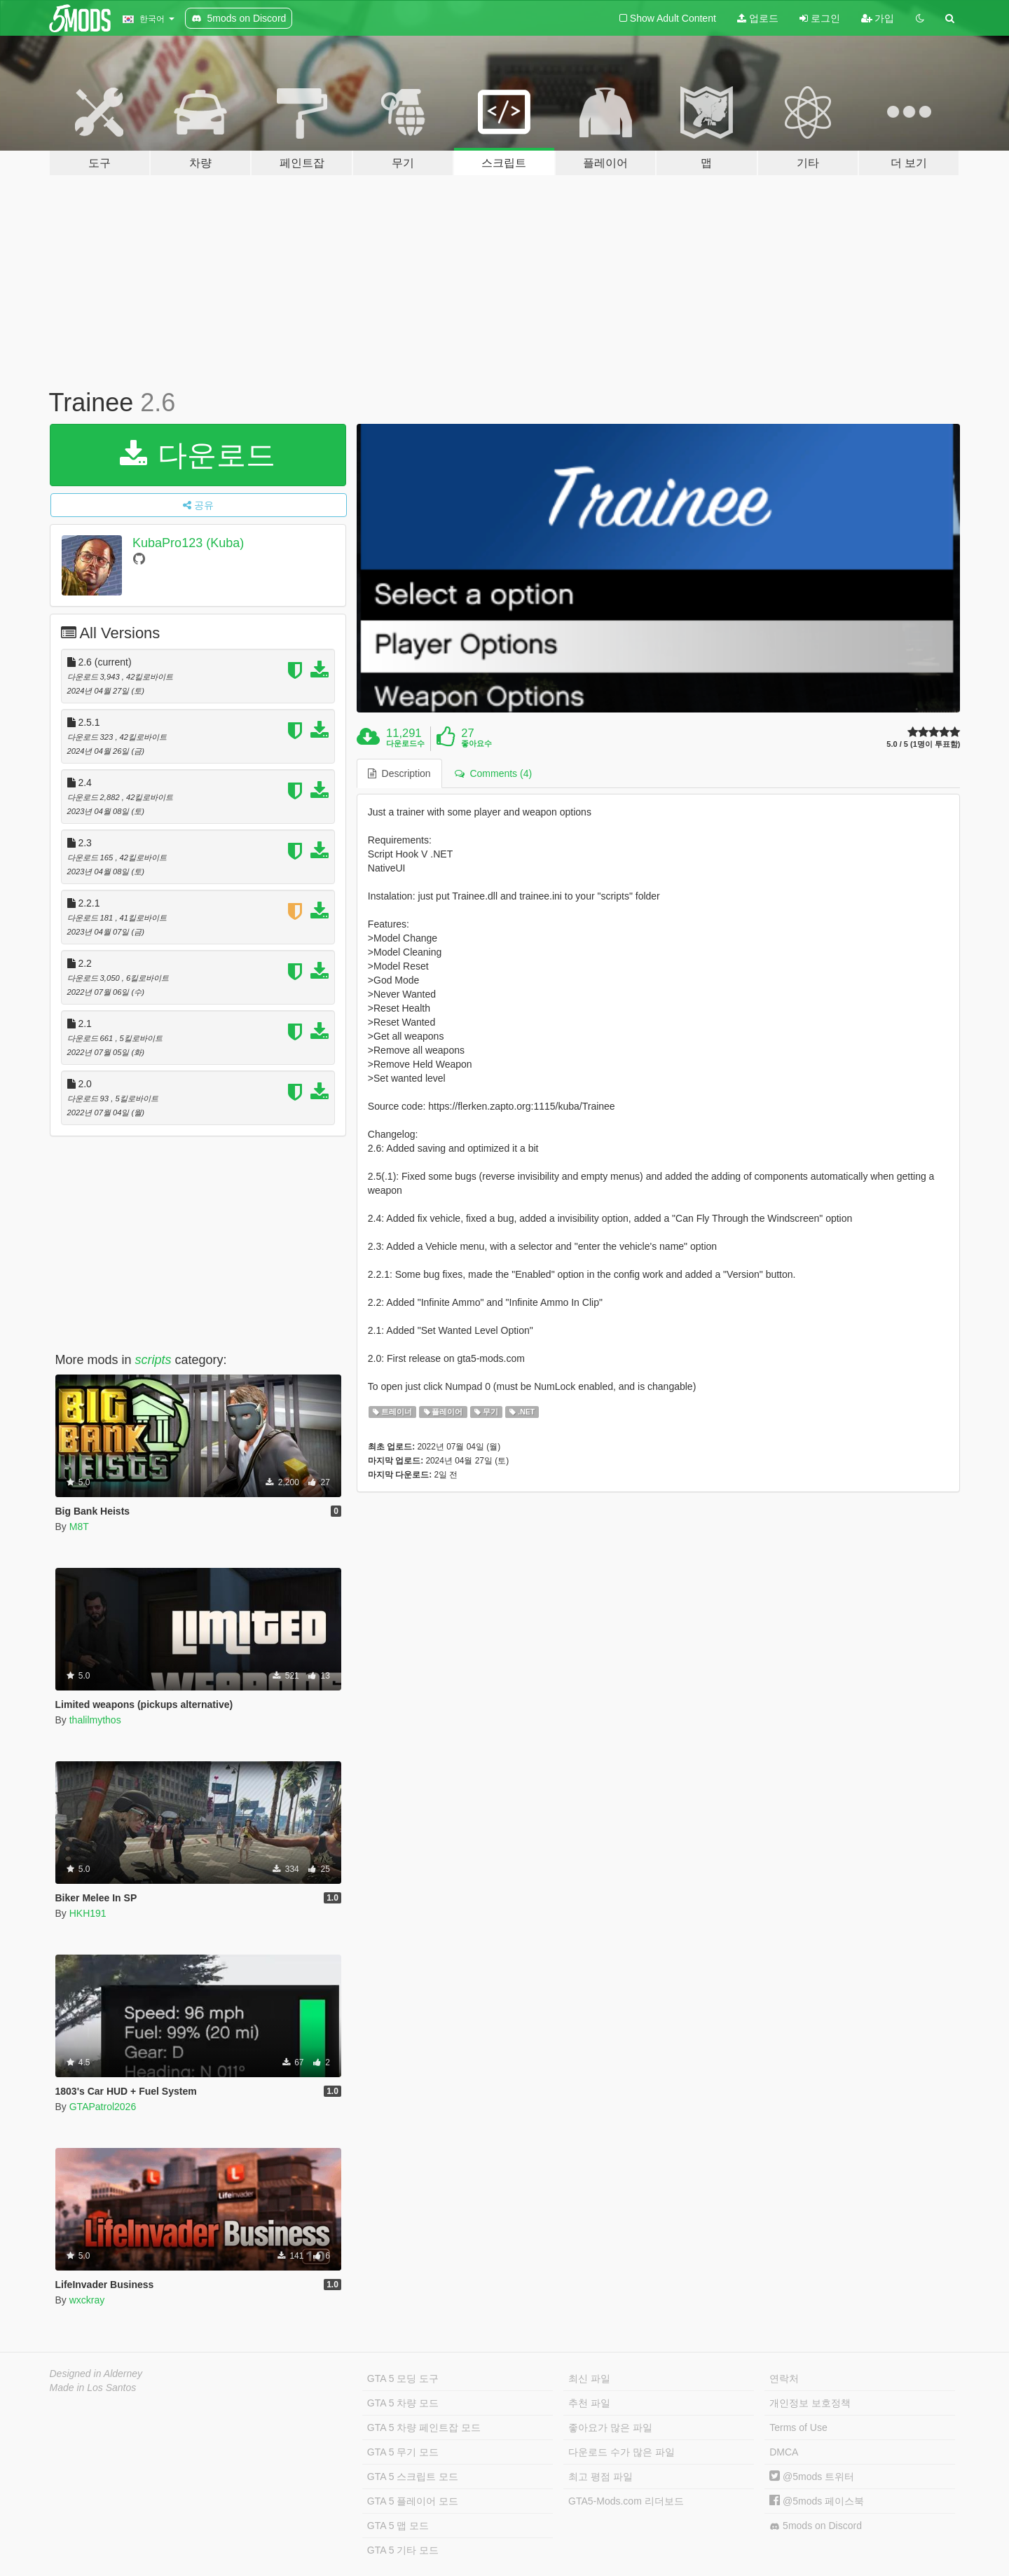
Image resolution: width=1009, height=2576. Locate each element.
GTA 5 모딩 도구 (403, 2378)
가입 (878, 18)
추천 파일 (589, 2403)
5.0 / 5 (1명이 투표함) (923, 744)
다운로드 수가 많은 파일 (621, 2452)
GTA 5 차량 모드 (403, 2403)
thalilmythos (95, 1720)
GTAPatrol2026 (102, 2106)
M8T (79, 1526)
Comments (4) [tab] (493, 773)
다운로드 (198, 455)
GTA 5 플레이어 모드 (412, 2501)
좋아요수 (476, 743)
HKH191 (88, 1913)
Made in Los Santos (93, 2387)
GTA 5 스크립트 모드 (412, 2476)
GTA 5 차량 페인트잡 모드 (424, 2427)
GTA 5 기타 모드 (403, 2550)
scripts (153, 1360)
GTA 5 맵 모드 (398, 2525)
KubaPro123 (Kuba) (188, 543)
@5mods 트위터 (811, 2476)
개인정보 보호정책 (810, 2403)
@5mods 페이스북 (816, 2501)
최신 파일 (589, 2378)
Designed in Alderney (96, 2373)
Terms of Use (798, 2427)
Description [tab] (399, 773)
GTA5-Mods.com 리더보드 (626, 2501)
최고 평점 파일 (600, 2476)
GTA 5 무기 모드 (403, 2452)
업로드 (757, 18)
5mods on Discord (815, 2526)
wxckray (87, 2300)
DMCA (783, 2452)
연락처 (784, 2378)
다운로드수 (405, 743)
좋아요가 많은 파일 (610, 2427)
